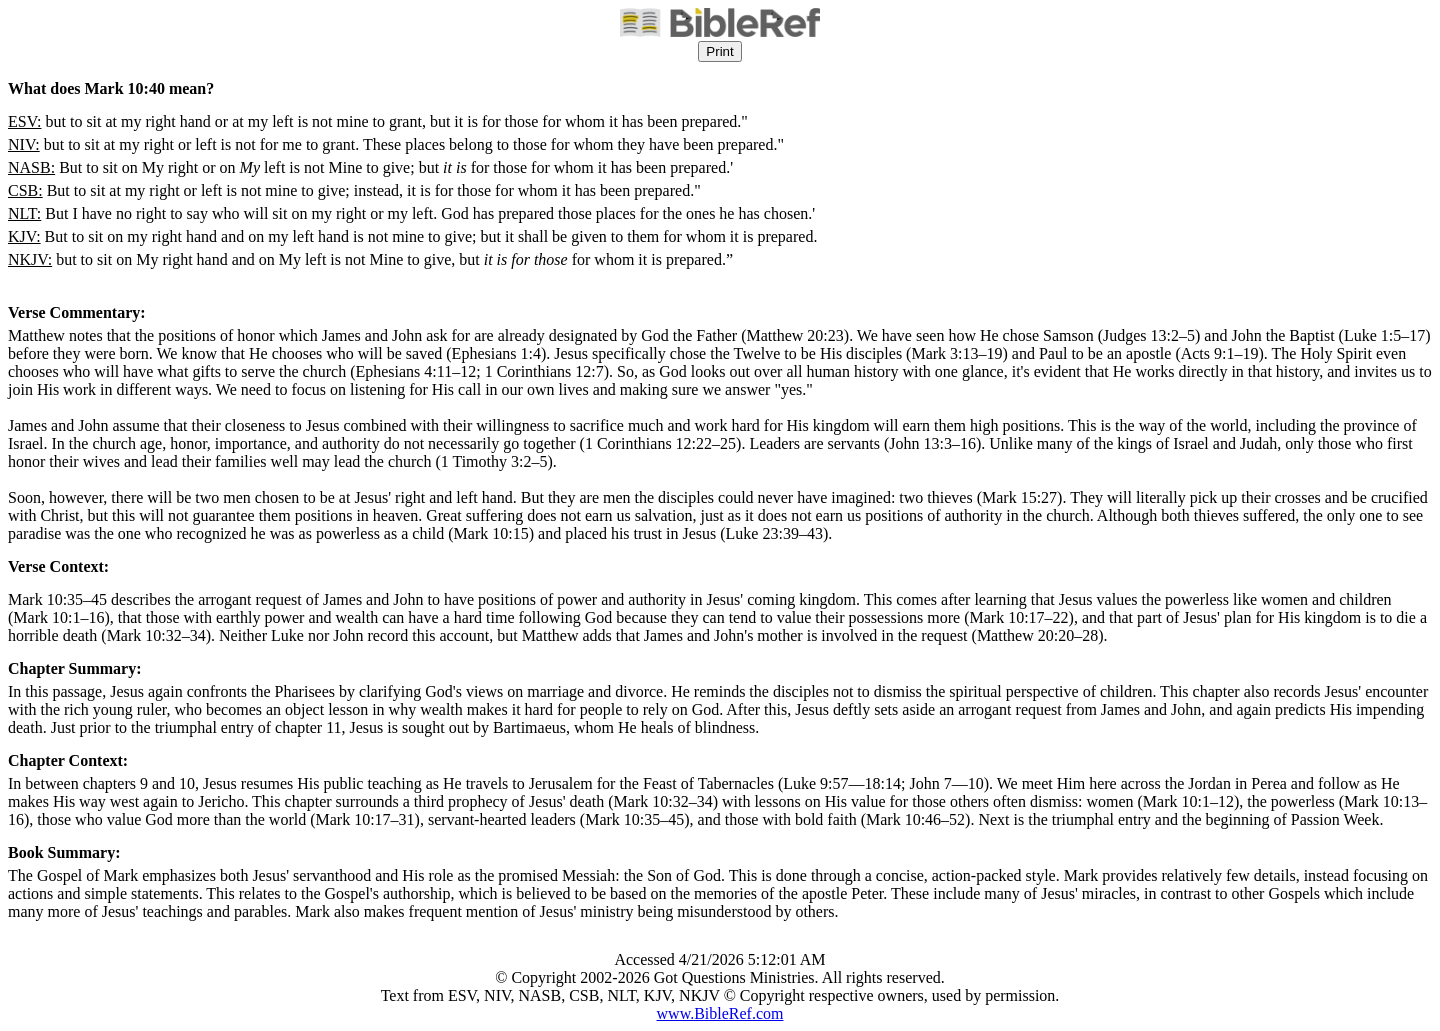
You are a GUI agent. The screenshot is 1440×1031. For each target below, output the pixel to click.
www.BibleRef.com (720, 1013)
